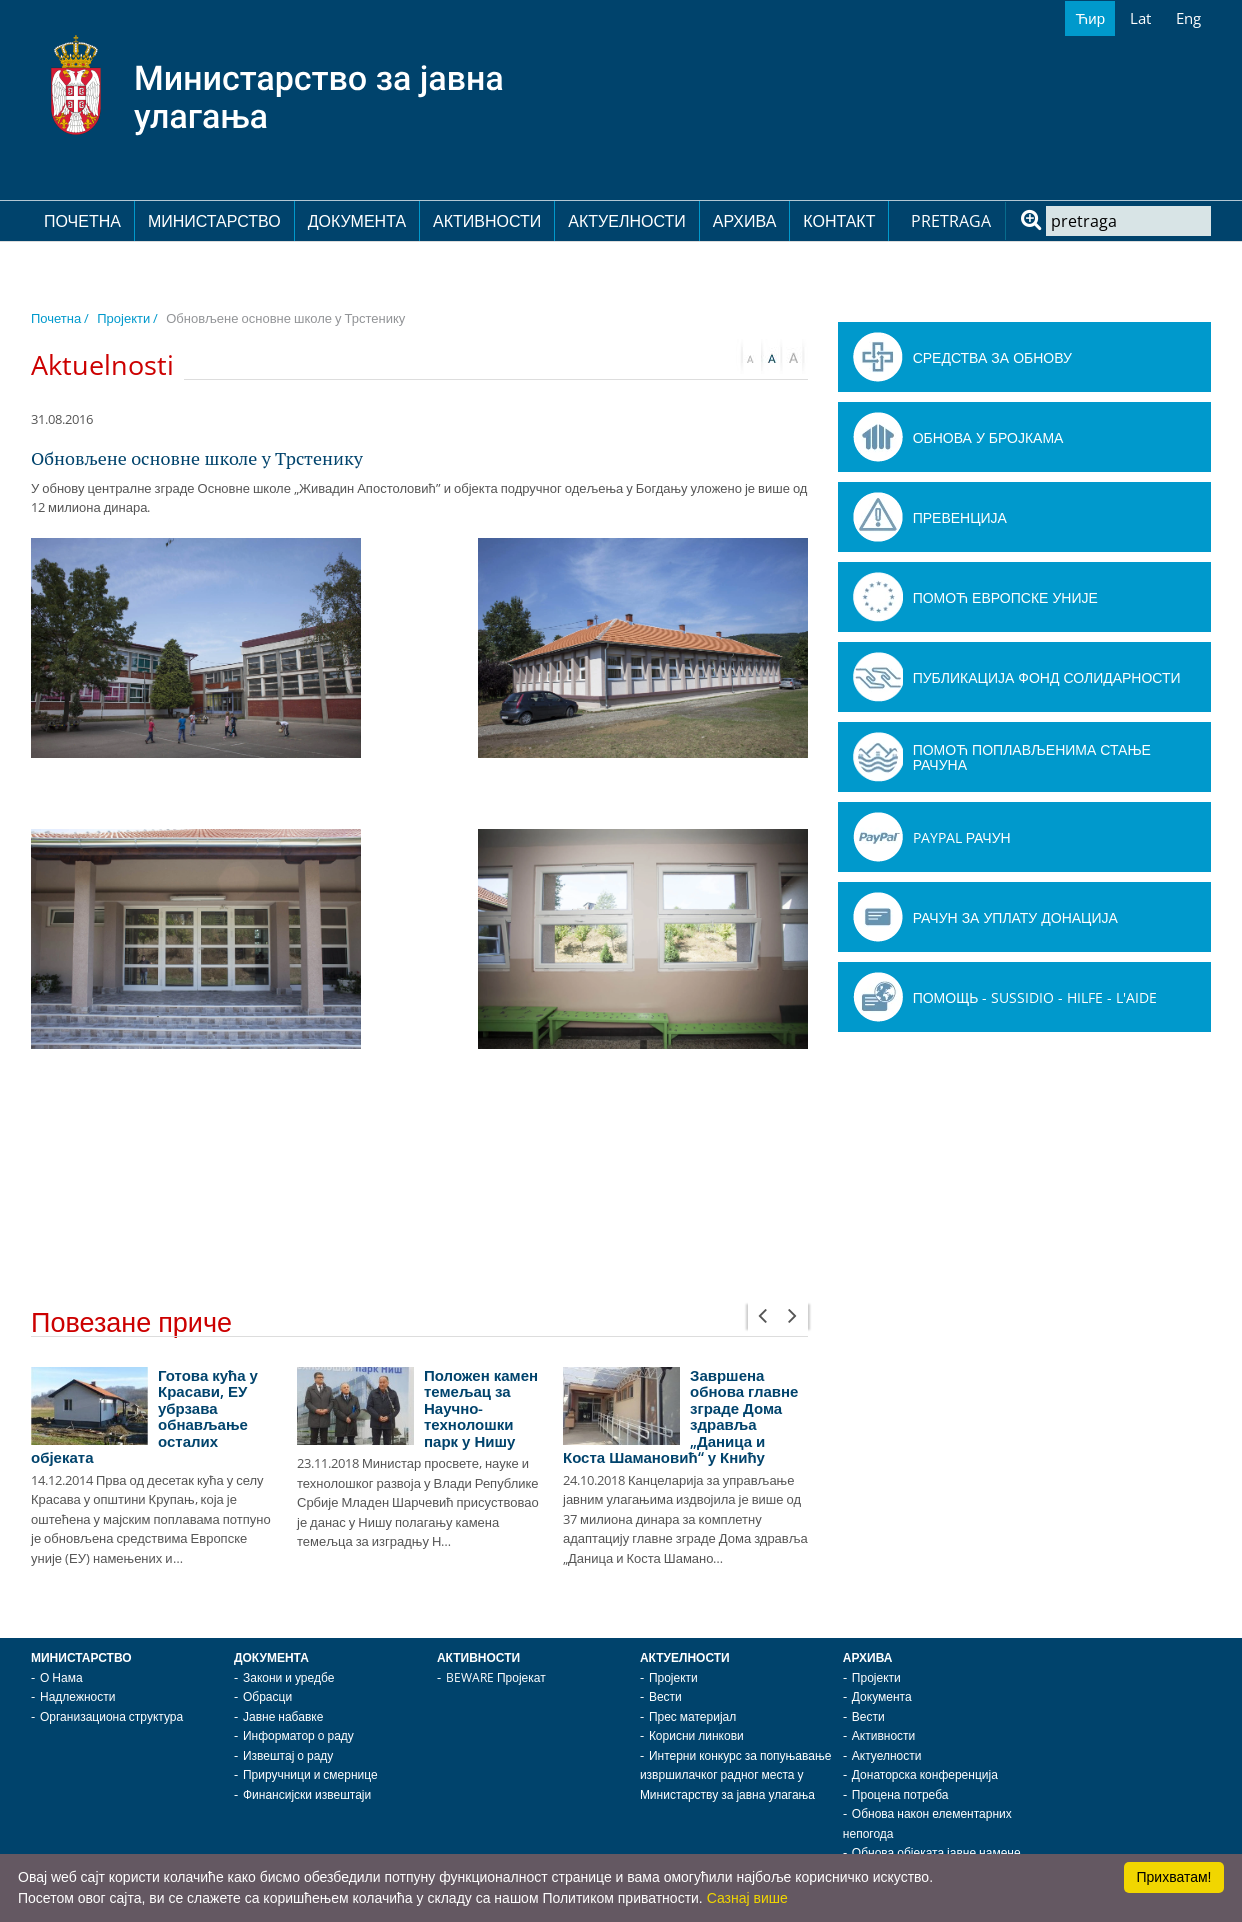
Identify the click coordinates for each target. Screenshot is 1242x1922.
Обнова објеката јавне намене (936, 1852)
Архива (745, 221)
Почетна (82, 221)
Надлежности (77, 1696)
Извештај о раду (288, 1755)
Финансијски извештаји (307, 1794)
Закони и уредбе (288, 1677)
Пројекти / (127, 318)
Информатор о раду (298, 1735)
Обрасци (267, 1696)
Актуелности (626, 221)
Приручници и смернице (310, 1774)
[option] (154, 1468)
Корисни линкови (696, 1735)
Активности (487, 221)
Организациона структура (111, 1716)
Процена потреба (900, 1794)
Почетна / (60, 318)
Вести (665, 1696)
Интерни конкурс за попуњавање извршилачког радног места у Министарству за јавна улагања (736, 1775)
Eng (1188, 18)
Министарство (214, 221)
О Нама (61, 1677)
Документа (357, 221)
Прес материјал (692, 1716)
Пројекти (673, 1677)
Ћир (1090, 18)
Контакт (839, 221)
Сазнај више (747, 1898)
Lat (1140, 18)
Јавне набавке (283, 1716)
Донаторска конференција (925, 1774)
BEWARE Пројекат (496, 1677)
